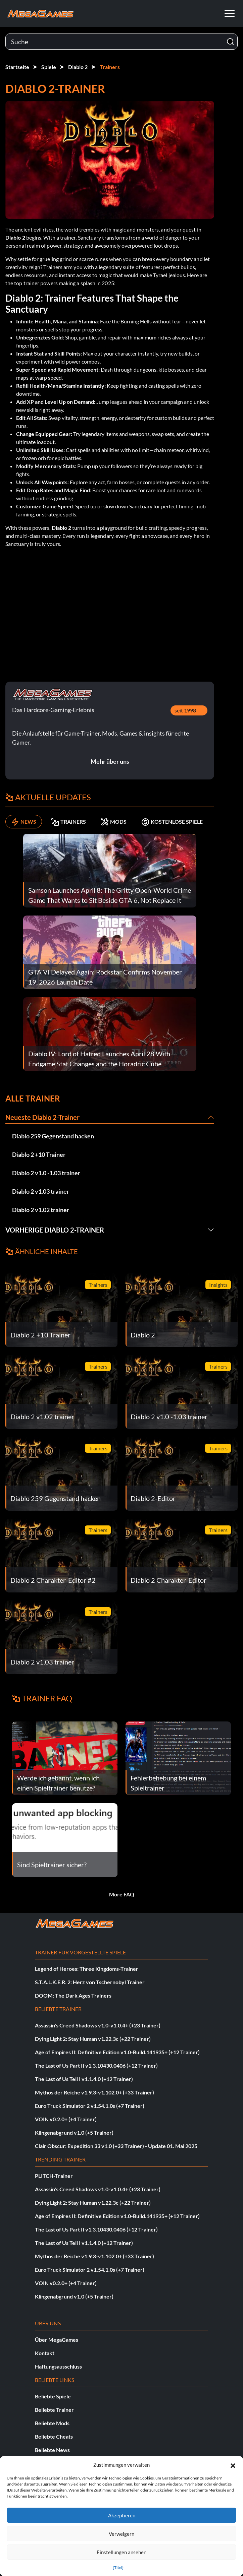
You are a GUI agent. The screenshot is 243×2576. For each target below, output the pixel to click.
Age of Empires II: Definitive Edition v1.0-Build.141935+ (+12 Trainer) (117, 2052)
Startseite (17, 67)
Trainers (110, 67)
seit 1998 (185, 710)
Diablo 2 (78, 67)
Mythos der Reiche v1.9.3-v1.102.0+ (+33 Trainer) (94, 2092)
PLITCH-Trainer (54, 2176)
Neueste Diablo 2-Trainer (42, 1117)
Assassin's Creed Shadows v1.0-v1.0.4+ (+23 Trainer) (97, 2025)
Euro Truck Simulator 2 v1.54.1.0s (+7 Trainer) (89, 2105)
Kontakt (44, 2353)
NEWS (23, 821)
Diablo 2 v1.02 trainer (40, 1209)
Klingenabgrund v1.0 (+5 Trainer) (74, 2132)
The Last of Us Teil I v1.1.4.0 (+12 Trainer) (84, 2079)
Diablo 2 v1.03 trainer (40, 1191)
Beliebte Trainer (54, 2409)
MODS (114, 821)
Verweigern (121, 2534)
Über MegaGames (56, 2339)
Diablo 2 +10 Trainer (38, 1154)
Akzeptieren (121, 2515)
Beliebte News (52, 2450)
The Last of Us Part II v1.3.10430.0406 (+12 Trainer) (96, 2065)
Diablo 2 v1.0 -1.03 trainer (46, 1173)
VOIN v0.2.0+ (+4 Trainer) (66, 2119)
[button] (233, 2464)
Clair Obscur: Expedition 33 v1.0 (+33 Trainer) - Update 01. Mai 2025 (116, 2146)
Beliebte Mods (52, 2423)
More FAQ (121, 1894)
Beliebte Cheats (54, 2436)
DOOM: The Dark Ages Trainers (73, 1995)
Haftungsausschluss (58, 2366)
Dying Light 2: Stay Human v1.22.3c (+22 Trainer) (93, 2038)
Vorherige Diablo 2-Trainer (54, 1230)
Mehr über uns (110, 761)
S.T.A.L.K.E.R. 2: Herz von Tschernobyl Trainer (90, 1982)
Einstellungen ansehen (121, 2552)
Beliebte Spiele (53, 2396)
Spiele (48, 67)
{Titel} (118, 2567)
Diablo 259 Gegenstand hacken (53, 1136)
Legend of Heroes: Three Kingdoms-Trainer (86, 1968)
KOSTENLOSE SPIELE (172, 821)
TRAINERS (68, 821)
